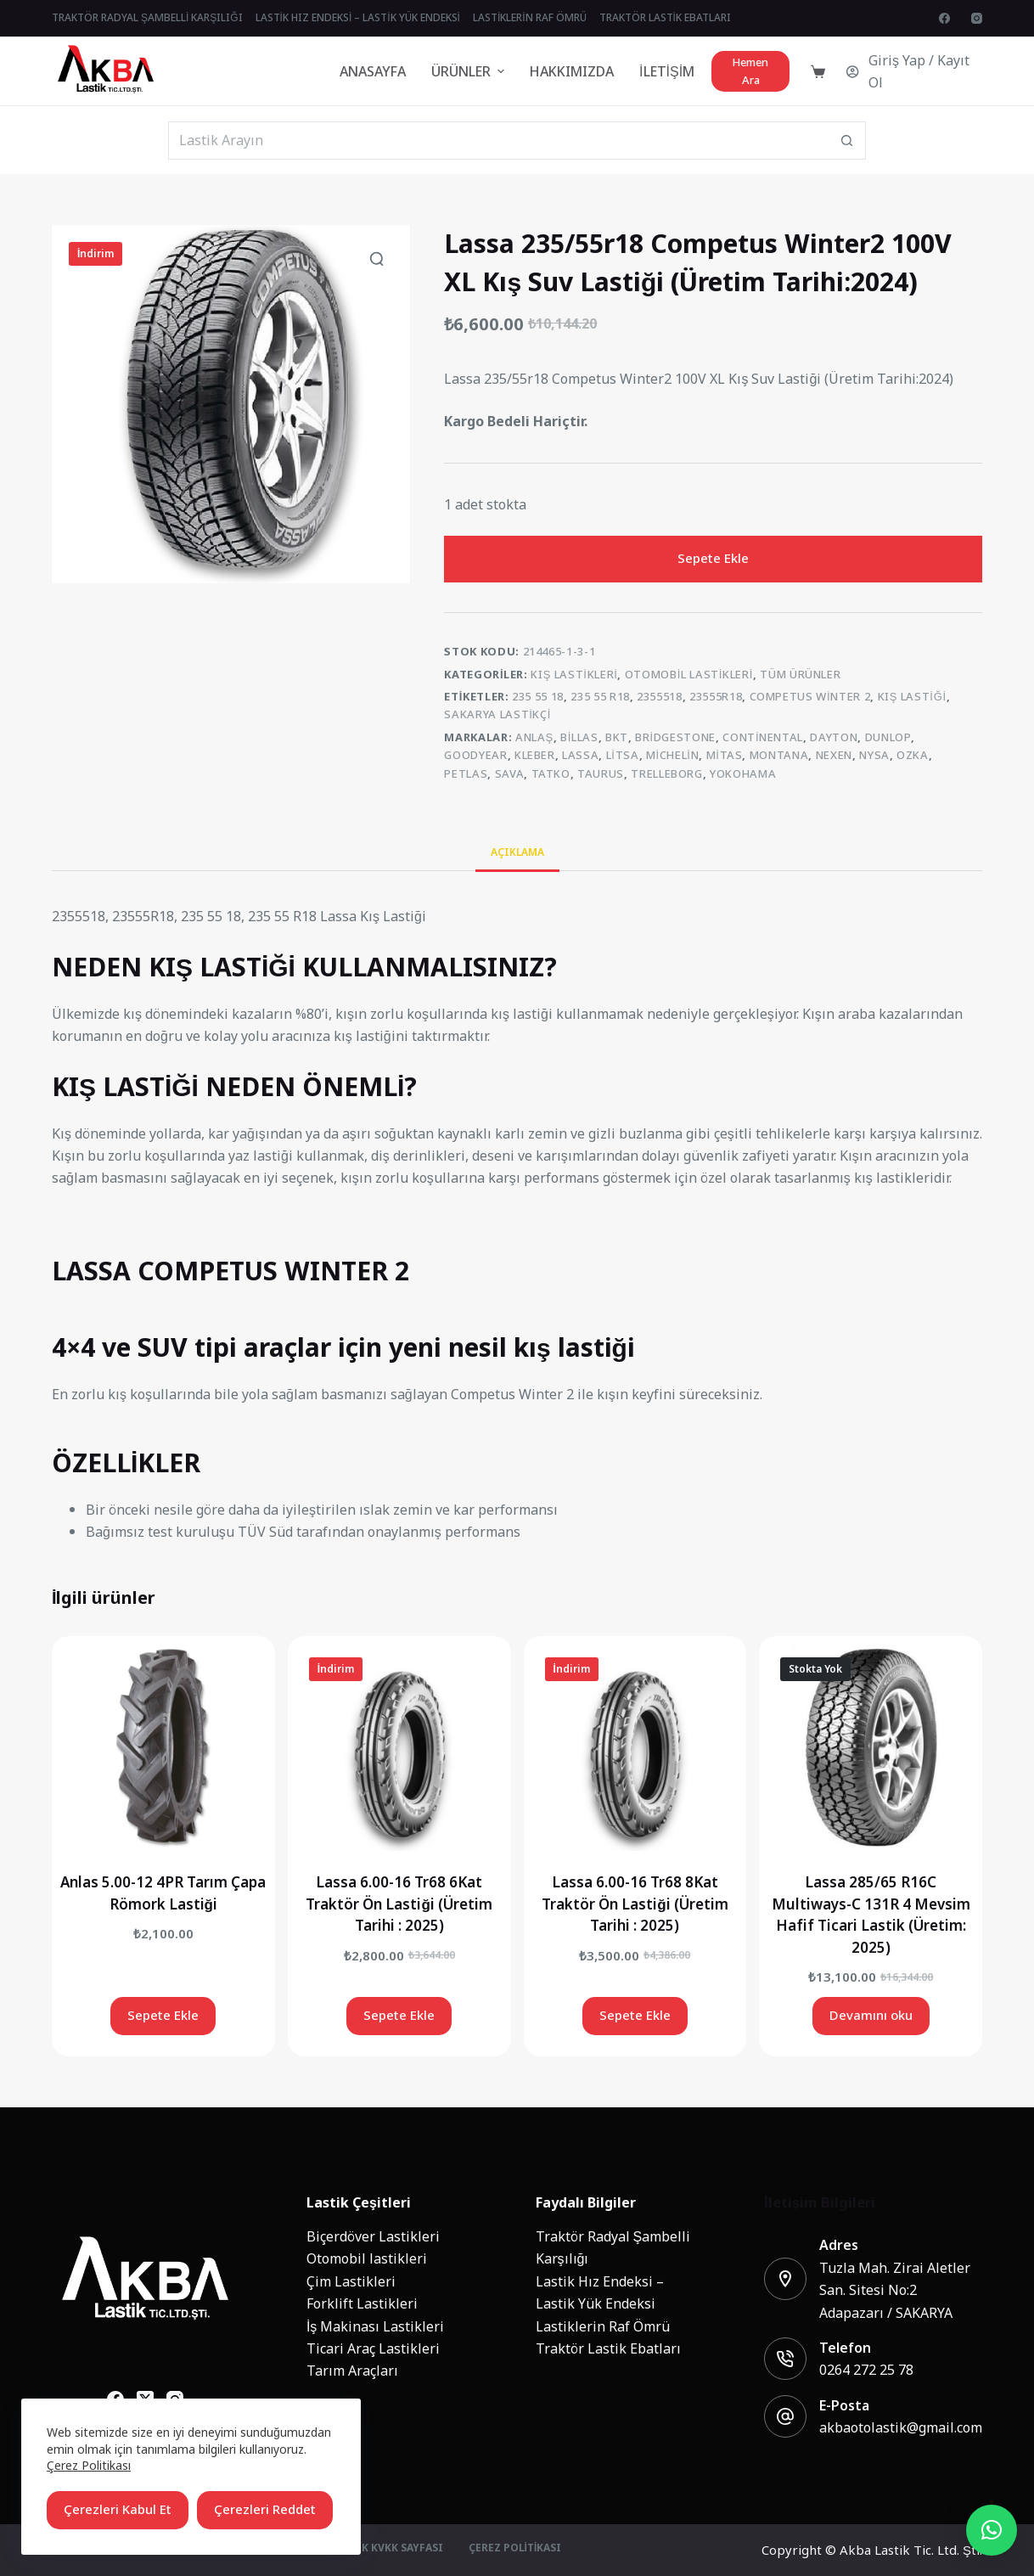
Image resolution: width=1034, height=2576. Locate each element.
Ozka (912, 755)
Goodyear (475, 755)
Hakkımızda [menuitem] (572, 71)
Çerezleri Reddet (265, 2509)
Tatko (550, 774)
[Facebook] (944, 18)
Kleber (534, 755)
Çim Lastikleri (351, 2281)
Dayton (833, 737)
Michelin (672, 755)
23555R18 (715, 697)
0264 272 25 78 (866, 2370)
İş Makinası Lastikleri (375, 2326)
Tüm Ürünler (800, 674)
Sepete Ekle (713, 558)
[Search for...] (498, 140)
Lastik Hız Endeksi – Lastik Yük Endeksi (600, 2292)
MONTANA (779, 755)
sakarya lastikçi (497, 714)
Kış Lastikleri (574, 674)
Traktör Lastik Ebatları (608, 2348)
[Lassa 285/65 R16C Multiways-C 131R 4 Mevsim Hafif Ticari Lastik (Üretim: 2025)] (870, 1748)
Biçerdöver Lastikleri (373, 2236)
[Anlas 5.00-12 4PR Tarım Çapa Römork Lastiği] (163, 1748)
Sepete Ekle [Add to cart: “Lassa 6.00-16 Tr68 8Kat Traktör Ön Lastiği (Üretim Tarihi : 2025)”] (635, 2015)
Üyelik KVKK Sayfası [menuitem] (387, 2549)
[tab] (517, 852)
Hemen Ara (750, 71)
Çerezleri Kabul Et (117, 2509)
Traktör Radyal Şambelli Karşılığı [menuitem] (147, 17)
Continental (762, 737)
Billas (579, 737)
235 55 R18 (600, 697)
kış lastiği (912, 697)
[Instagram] (976, 18)
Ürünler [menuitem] (470, 71)
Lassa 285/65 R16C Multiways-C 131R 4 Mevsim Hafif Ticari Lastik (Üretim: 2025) (871, 1915)
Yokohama (743, 774)
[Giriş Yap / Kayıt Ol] (914, 71)
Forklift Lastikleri (362, 2303)
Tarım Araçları (352, 2370)
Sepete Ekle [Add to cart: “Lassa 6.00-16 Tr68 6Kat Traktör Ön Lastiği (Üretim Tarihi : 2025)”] (399, 2015)
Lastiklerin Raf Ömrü (603, 2326)
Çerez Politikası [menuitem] (515, 2549)
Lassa (580, 755)
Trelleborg (667, 774)
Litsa (622, 755)
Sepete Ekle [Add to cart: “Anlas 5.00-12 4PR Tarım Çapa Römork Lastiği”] (163, 2015)
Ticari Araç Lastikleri (373, 2348)
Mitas (724, 755)
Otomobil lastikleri (689, 674)
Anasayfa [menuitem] (373, 71)
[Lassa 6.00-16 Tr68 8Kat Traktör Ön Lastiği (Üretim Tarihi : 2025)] (635, 1748)
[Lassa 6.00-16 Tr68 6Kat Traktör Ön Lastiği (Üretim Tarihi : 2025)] (399, 1748)
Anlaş (534, 737)
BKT (616, 737)
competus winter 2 (810, 697)
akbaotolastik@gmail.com (900, 2427)
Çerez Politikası (89, 2465)
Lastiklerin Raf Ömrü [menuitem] (530, 17)
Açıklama (517, 852)
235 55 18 (538, 697)
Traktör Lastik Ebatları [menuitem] (665, 17)
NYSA (874, 755)
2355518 (660, 697)
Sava (510, 774)
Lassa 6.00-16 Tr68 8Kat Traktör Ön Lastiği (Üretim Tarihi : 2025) (635, 1904)
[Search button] (847, 140)
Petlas (465, 774)
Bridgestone (675, 737)
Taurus (600, 774)
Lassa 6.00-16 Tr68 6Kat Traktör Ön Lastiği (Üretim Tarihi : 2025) (399, 1904)
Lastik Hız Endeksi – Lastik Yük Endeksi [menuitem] (358, 17)
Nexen (834, 755)
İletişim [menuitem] (666, 71)
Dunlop (888, 737)
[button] (991, 2530)
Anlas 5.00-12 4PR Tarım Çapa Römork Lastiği (163, 1893)
